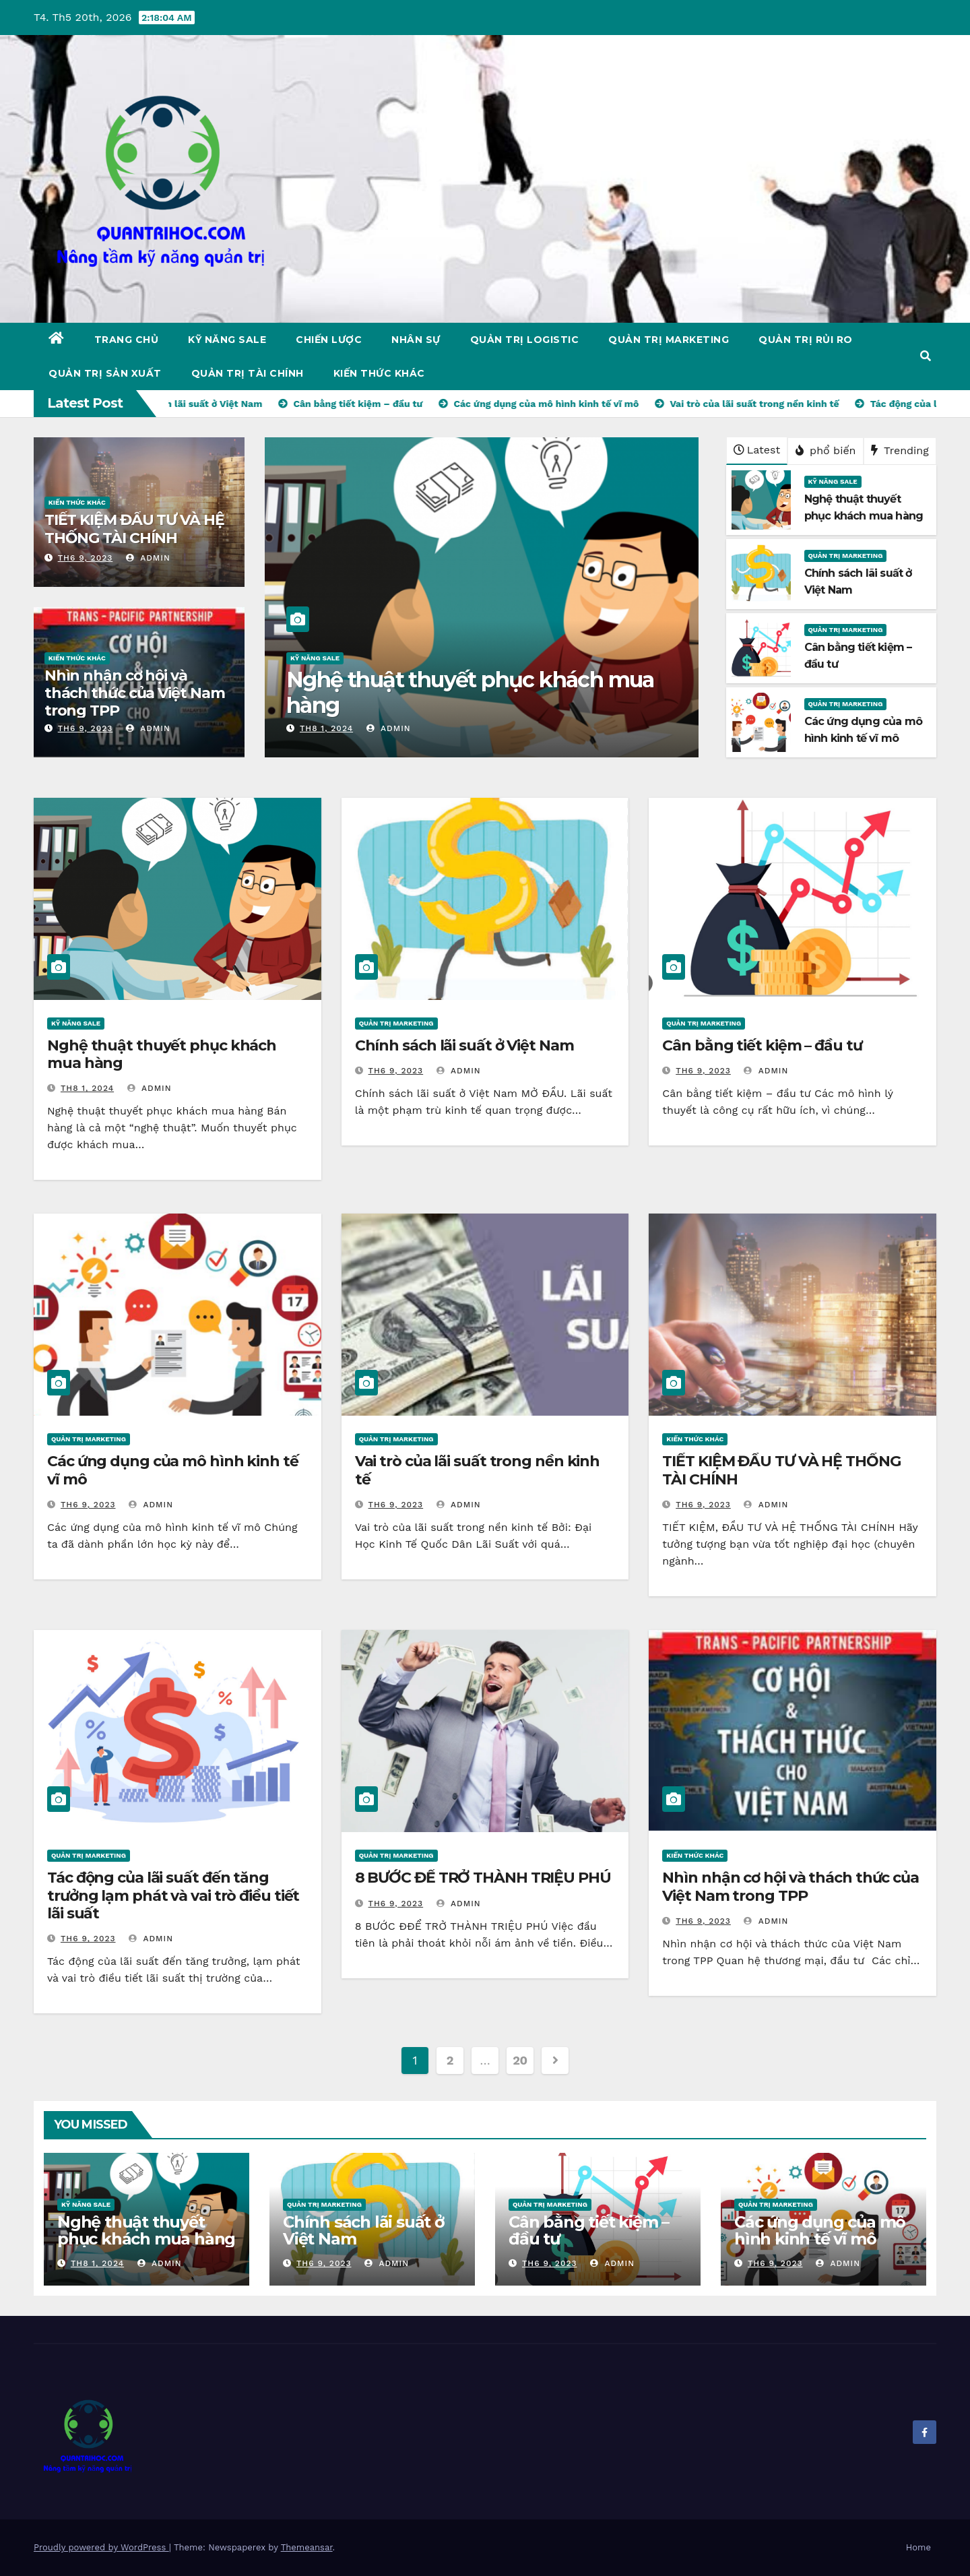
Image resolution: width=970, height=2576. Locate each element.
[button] (925, 356)
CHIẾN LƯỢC (329, 340)
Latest (757, 449)
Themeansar (307, 2547)
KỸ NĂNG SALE (227, 340)
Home (918, 2547)
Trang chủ (126, 340)
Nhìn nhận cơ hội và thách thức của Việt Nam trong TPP (134, 693)
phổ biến (826, 450)
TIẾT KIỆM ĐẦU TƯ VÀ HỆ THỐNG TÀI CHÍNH (134, 528)
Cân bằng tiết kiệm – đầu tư (762, 1045)
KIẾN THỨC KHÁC (379, 373)
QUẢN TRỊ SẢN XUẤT (105, 373)
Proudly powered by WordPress (101, 2547)
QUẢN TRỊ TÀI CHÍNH (247, 373)
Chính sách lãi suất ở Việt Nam (464, 1045)
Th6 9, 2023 (85, 558)
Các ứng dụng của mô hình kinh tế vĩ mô (172, 1470)
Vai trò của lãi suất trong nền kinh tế (477, 1470)
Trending (900, 450)
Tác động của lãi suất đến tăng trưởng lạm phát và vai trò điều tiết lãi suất (173, 1895)
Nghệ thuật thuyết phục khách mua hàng (470, 692)
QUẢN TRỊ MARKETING (668, 340)
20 (520, 2060)
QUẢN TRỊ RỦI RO (805, 340)
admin (148, 558)
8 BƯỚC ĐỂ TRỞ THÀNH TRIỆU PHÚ (483, 1877)
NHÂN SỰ (416, 340)
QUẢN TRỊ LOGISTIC (524, 340)
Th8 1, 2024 (326, 728)
